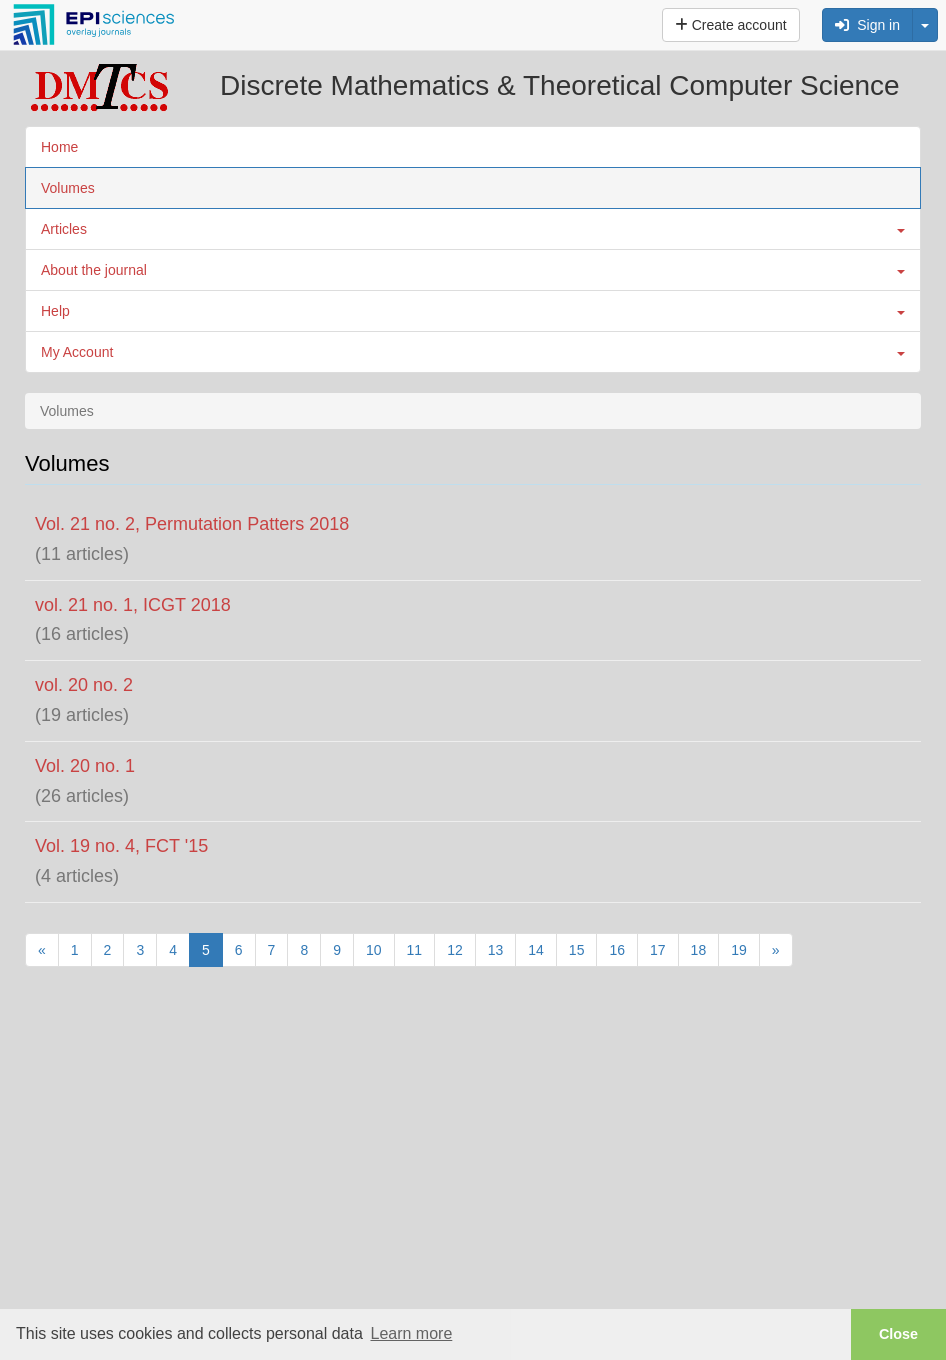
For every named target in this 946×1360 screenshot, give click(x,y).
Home (59, 147)
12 (455, 950)
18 (699, 950)
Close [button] (898, 1334)
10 (374, 950)
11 (415, 950)
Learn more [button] (411, 1333)
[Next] (776, 950)
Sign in (867, 25)
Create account (731, 25)
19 (739, 950)
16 (617, 950)
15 (577, 950)
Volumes (68, 188)
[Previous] (42, 950)
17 (658, 950)
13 (496, 950)
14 (536, 950)
